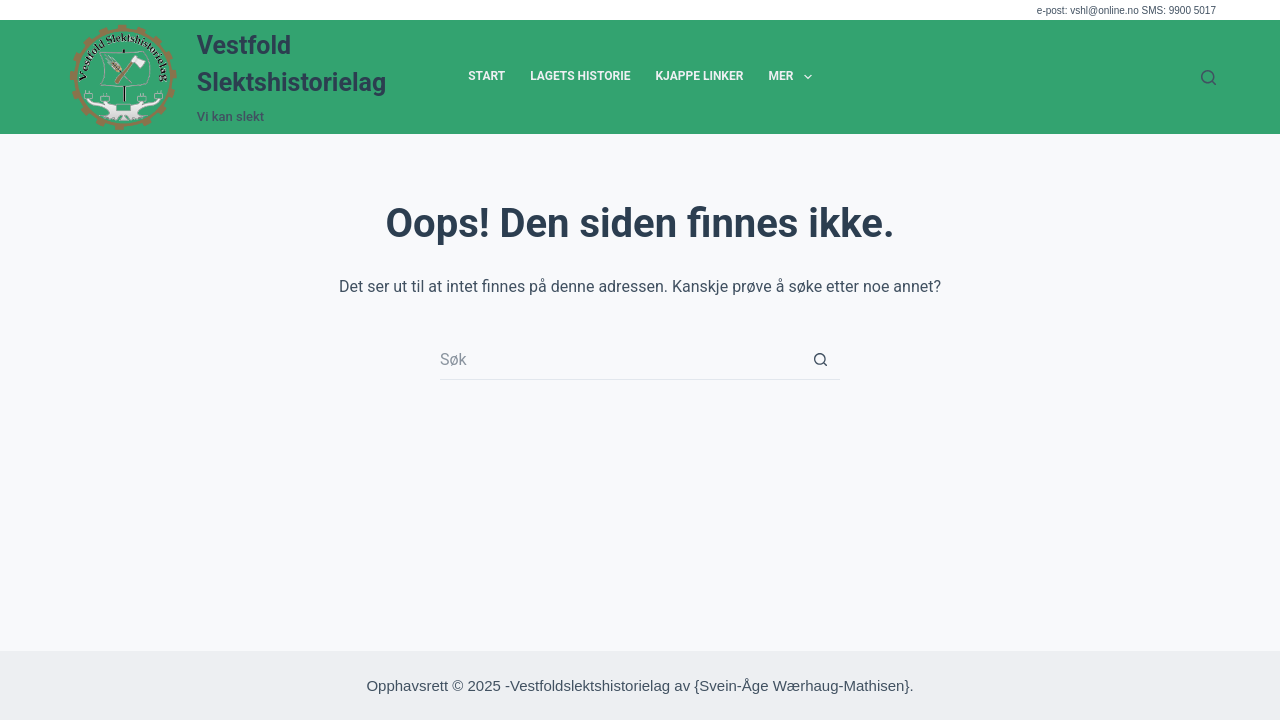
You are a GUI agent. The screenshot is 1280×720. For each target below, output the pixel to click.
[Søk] (1208, 77)
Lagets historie (580, 76)
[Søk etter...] (620, 360)
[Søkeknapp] (820, 360)
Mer (793, 77)
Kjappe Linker (699, 76)
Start (486, 76)
